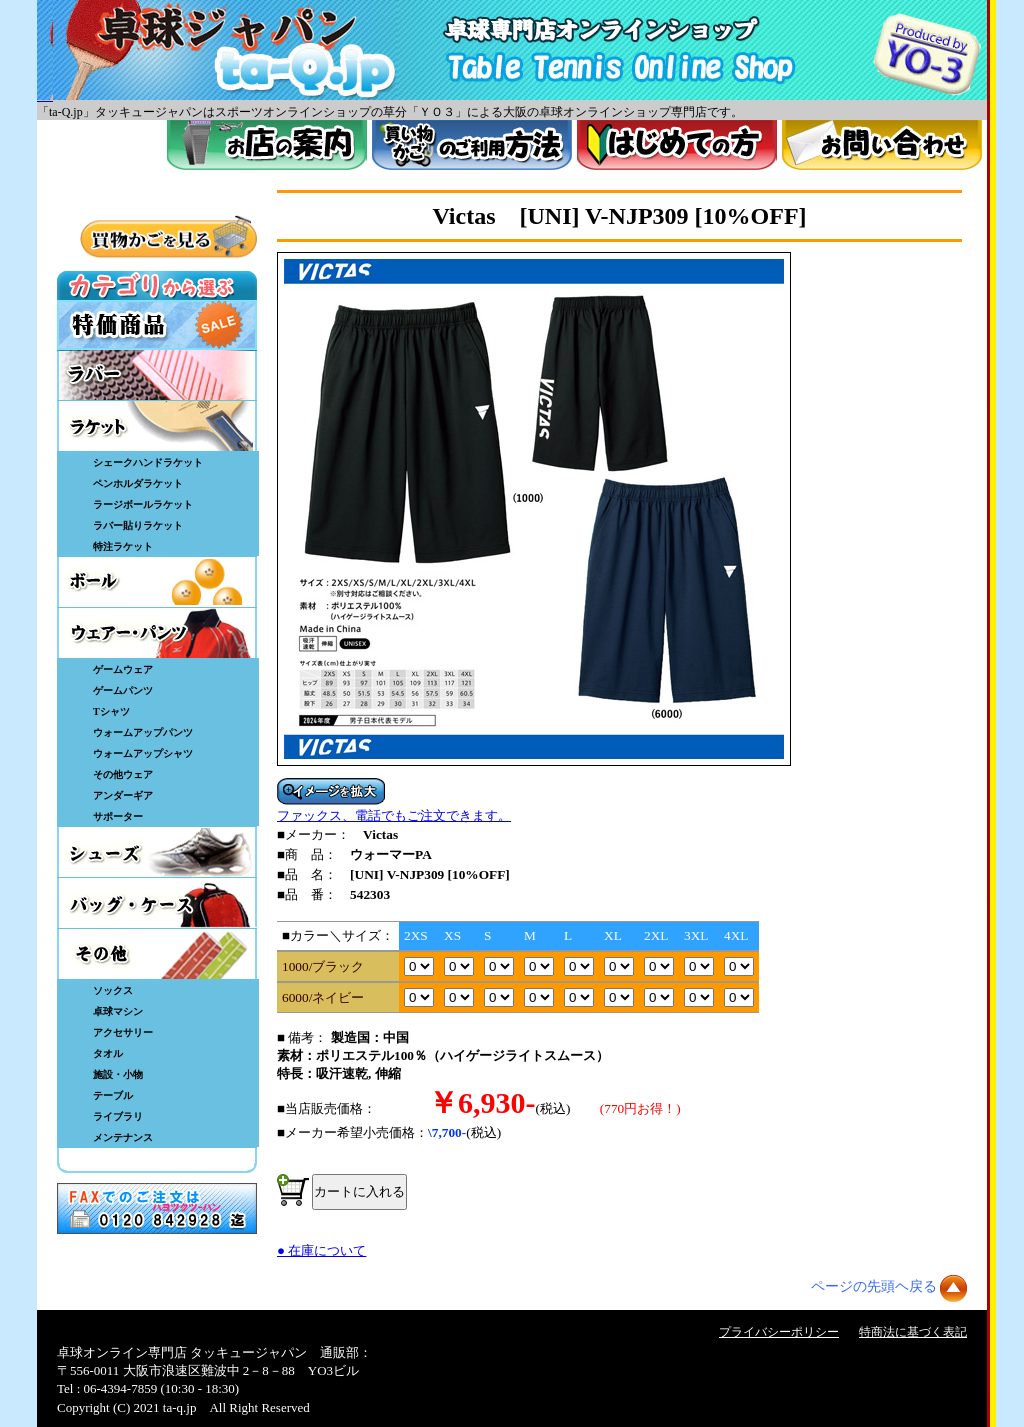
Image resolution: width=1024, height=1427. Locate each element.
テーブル (113, 1095)
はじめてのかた (677, 145)
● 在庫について (321, 1250)
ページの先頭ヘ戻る (874, 1286)
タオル (108, 1053)
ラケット (157, 426)
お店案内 (267, 145)
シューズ (157, 852)
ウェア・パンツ (157, 633)
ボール (157, 582)
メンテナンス (123, 1137)
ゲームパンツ (123, 690)
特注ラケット (123, 546)
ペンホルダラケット (138, 483)
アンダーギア (123, 795)
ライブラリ (118, 1116)
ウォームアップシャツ (143, 753)
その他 (157, 954)
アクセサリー (123, 1032)
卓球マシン (118, 1011)
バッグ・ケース (157, 903)
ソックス (113, 990)
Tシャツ (111, 711)
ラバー (157, 375)
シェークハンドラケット (148, 462)
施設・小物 (118, 1074)
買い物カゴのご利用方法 (472, 145)
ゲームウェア (123, 669)
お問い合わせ (882, 145)
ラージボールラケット (143, 504)
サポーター (118, 816)
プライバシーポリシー (779, 1332)
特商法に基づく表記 (913, 1332)
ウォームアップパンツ (143, 732)
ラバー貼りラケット (138, 525)
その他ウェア (123, 774)
